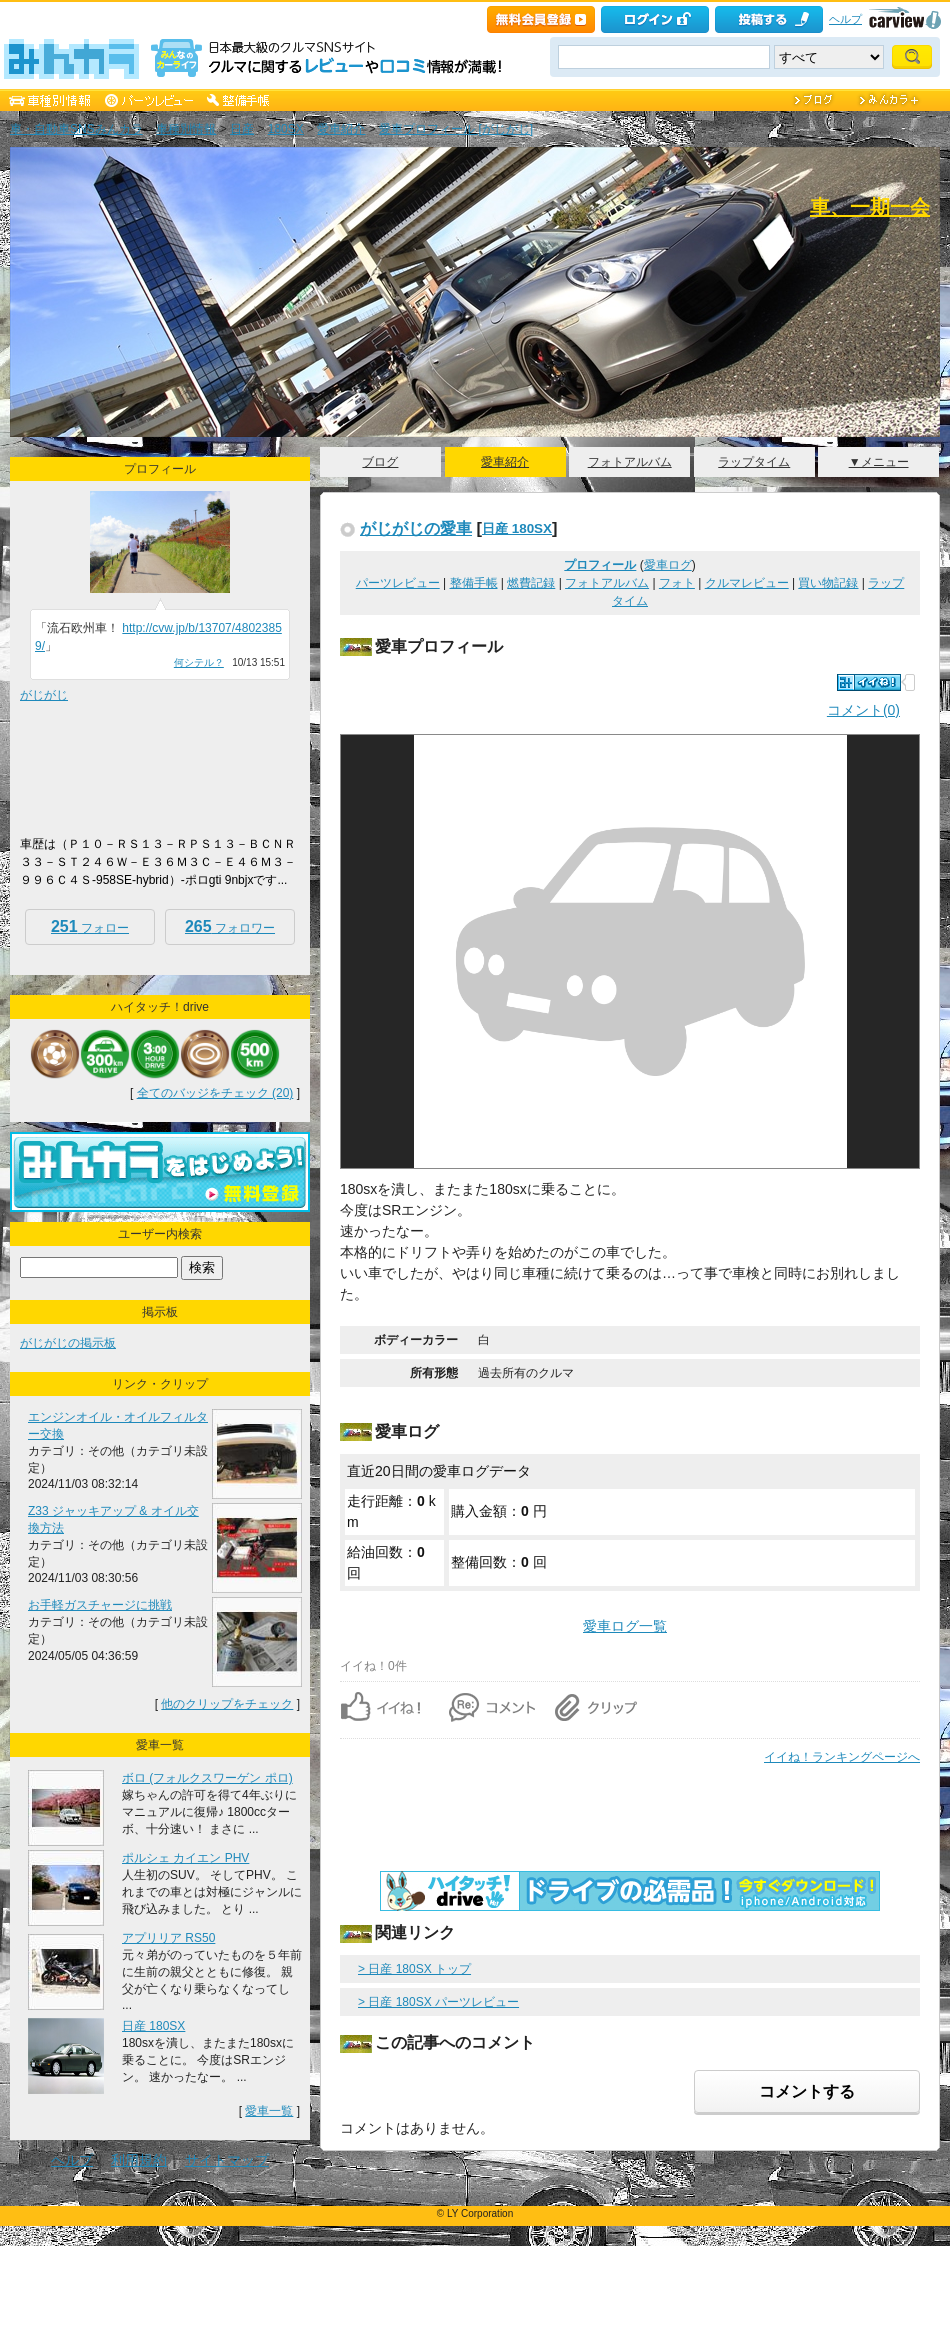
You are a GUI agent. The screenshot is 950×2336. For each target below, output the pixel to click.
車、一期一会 (870, 207)
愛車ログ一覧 (625, 1626)
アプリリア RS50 (168, 1938)
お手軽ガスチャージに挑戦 (100, 1605)
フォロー (90, 926)
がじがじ (44, 695)
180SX (286, 129)
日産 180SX (517, 528)
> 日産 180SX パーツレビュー (438, 2002)
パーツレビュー (398, 583)
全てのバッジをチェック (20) (215, 1093)
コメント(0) (863, 710)
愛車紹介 (341, 129)
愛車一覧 (269, 2111)
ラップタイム (754, 462)
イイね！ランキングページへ (842, 1757)
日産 (242, 129)
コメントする (807, 2091)
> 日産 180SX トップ (414, 1969)
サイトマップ (227, 2160)
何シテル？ (199, 662)
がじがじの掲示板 (68, 1343)
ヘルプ (845, 19)
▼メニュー (879, 462)
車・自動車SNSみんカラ (76, 129)
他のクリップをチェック (227, 1704)
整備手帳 (474, 583)
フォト (677, 583)
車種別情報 (186, 129)
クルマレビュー (747, 583)
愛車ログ (668, 565)
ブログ (380, 462)
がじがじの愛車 (416, 528)
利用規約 (139, 2160)
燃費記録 (531, 583)
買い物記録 (828, 583)
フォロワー (230, 926)
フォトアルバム (630, 462)
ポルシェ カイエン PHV (185, 1858)
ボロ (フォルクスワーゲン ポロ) (207, 1778)
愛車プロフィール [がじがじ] (456, 129)
